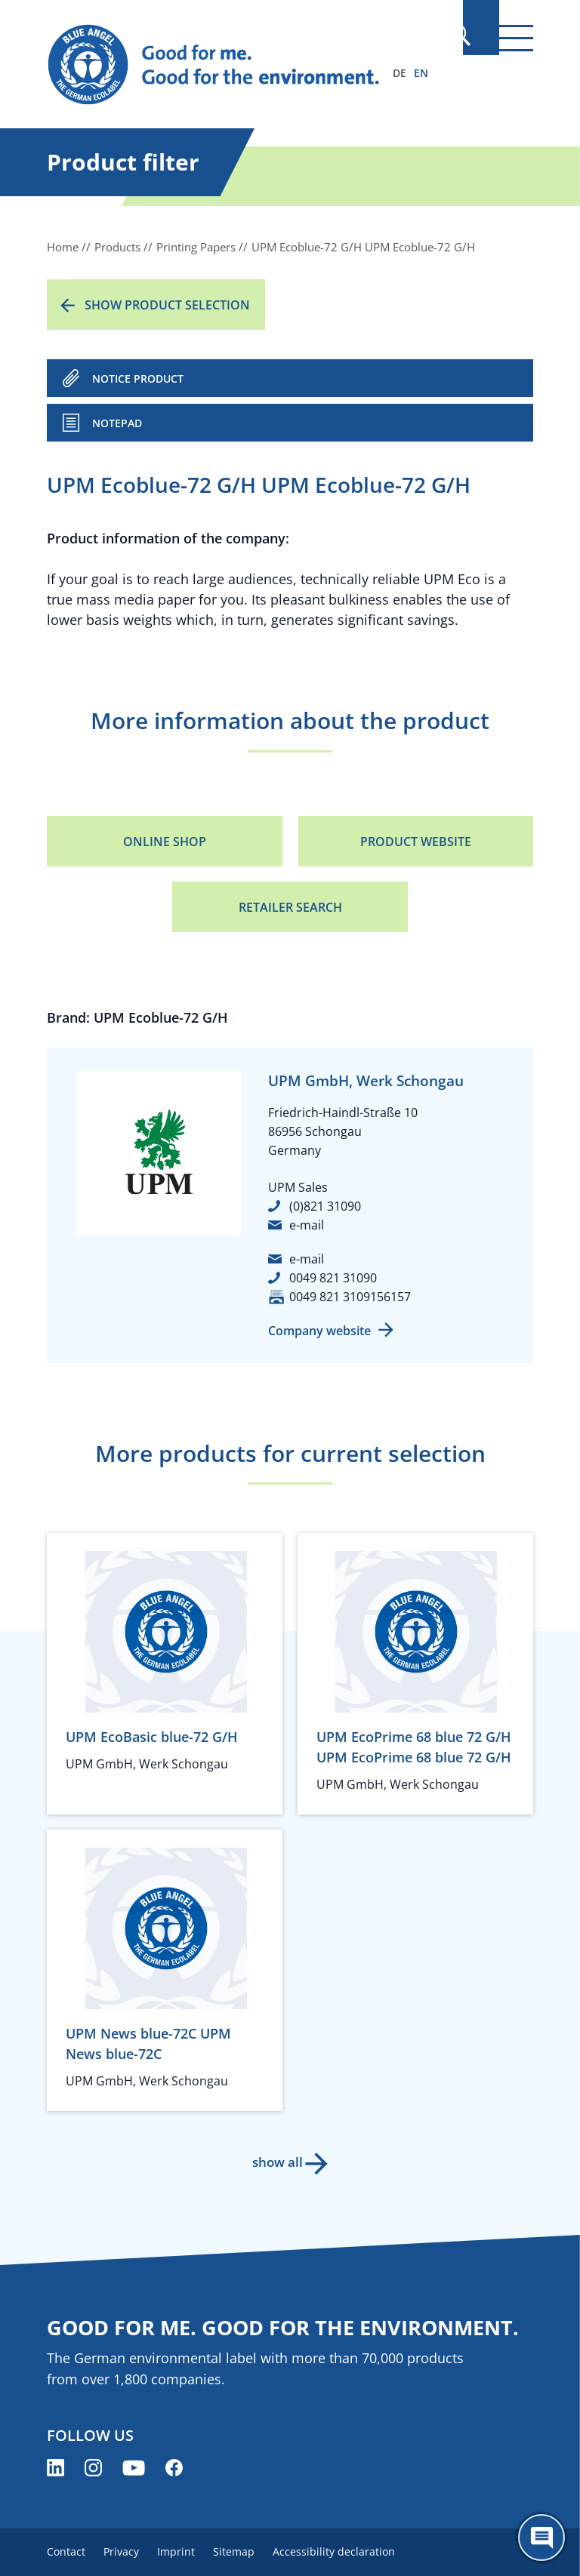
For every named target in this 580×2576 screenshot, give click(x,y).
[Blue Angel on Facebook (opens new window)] (174, 2467)
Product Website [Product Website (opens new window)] (415, 841)
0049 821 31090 (333, 1278)
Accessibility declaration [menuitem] (358, 2551)
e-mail (306, 1225)
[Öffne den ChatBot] (541, 2537)
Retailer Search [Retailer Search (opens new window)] (290, 907)
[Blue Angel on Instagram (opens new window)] (93, 2467)
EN (421, 73)
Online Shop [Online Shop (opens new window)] (164, 841)
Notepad (117, 423)
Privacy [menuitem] (127, 2551)
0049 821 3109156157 (350, 1296)
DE (399, 73)
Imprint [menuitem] (188, 2551)
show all (275, 2162)
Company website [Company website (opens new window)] (319, 1330)
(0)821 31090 (325, 1206)
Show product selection (167, 305)
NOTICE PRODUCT (138, 378)
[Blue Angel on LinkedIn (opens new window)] (55, 2467)
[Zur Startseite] (217, 65)
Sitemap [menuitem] (252, 2551)
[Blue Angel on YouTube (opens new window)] (133, 2467)
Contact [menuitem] (66, 2551)
